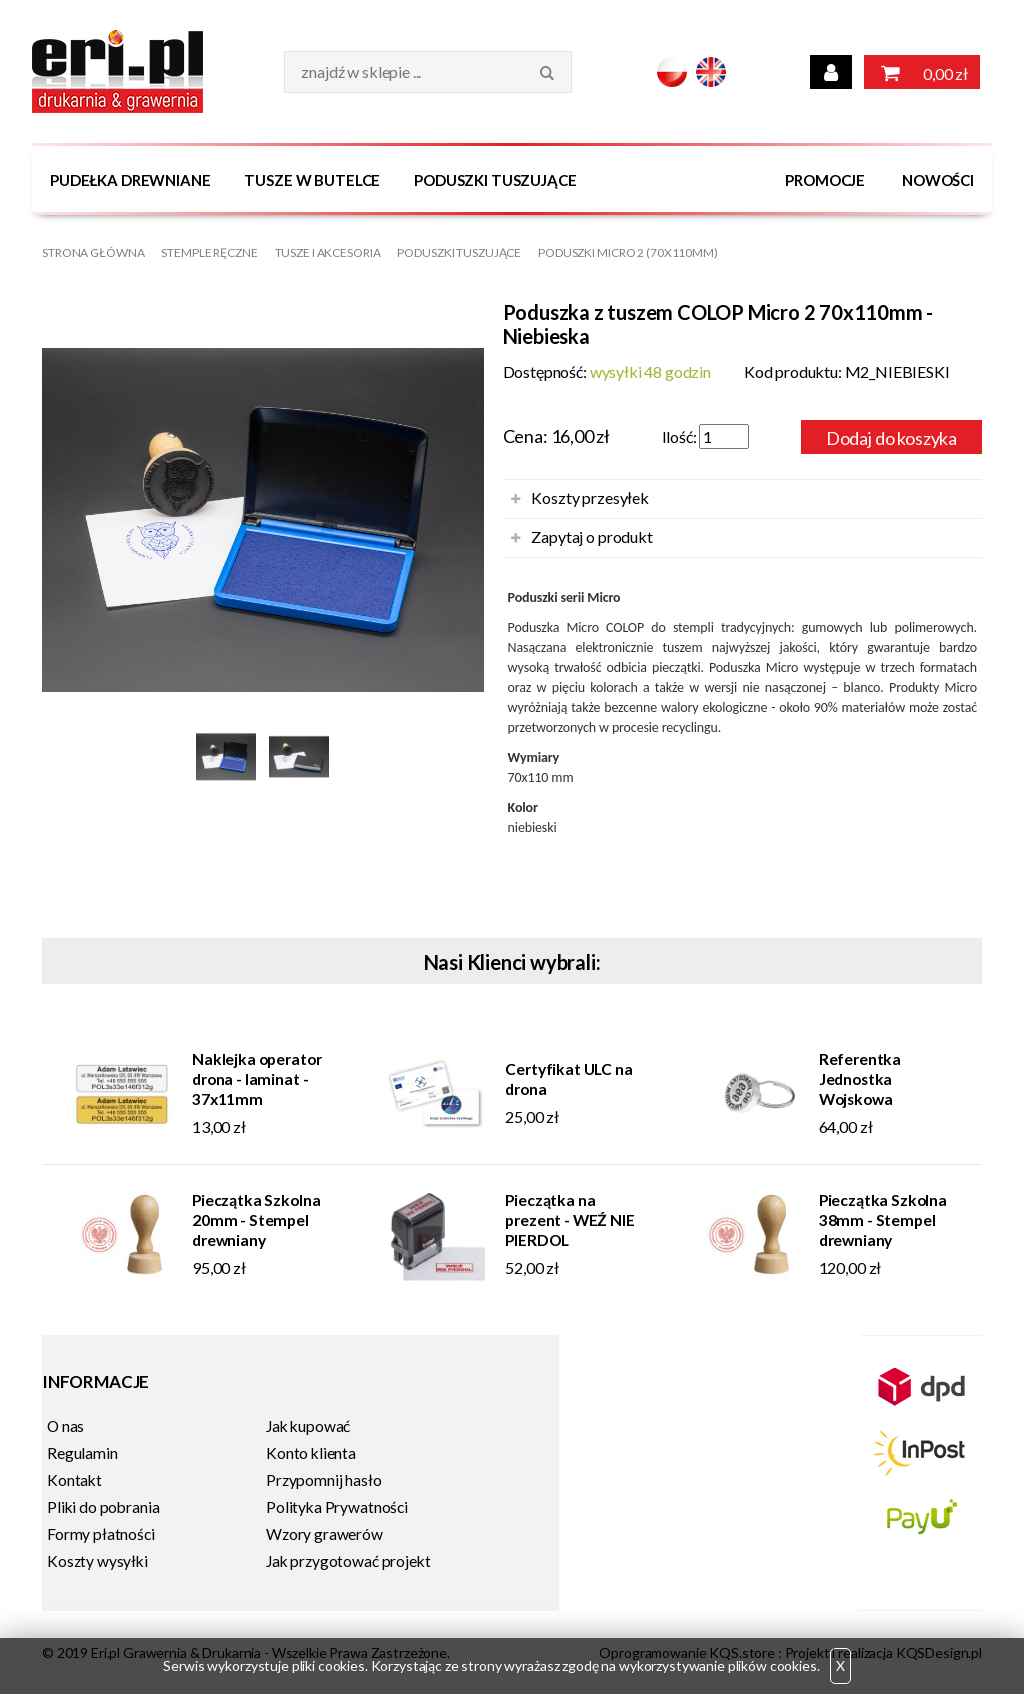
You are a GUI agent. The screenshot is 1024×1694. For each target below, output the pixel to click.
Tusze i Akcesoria (328, 252)
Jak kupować (308, 1425)
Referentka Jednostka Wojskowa (860, 1078)
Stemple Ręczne (209, 252)
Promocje (825, 180)
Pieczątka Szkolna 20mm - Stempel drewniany (256, 1219)
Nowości (938, 180)
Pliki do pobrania (103, 1506)
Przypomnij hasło (324, 1479)
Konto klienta (311, 1452)
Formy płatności (101, 1533)
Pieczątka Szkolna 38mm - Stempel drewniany (883, 1219)
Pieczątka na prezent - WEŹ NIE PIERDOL (569, 1219)
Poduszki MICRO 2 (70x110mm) (628, 252)
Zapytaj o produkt (591, 535)
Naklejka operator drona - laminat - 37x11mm (256, 1078)
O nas (65, 1425)
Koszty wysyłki (97, 1560)
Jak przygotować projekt (348, 1560)
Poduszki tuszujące (495, 180)
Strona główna (93, 252)
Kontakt (74, 1479)
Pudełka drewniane (130, 180)
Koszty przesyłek (589, 496)
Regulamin (82, 1452)
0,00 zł (922, 72)
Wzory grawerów (324, 1533)
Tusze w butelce (312, 180)
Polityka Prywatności (337, 1506)
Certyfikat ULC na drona (568, 1078)
